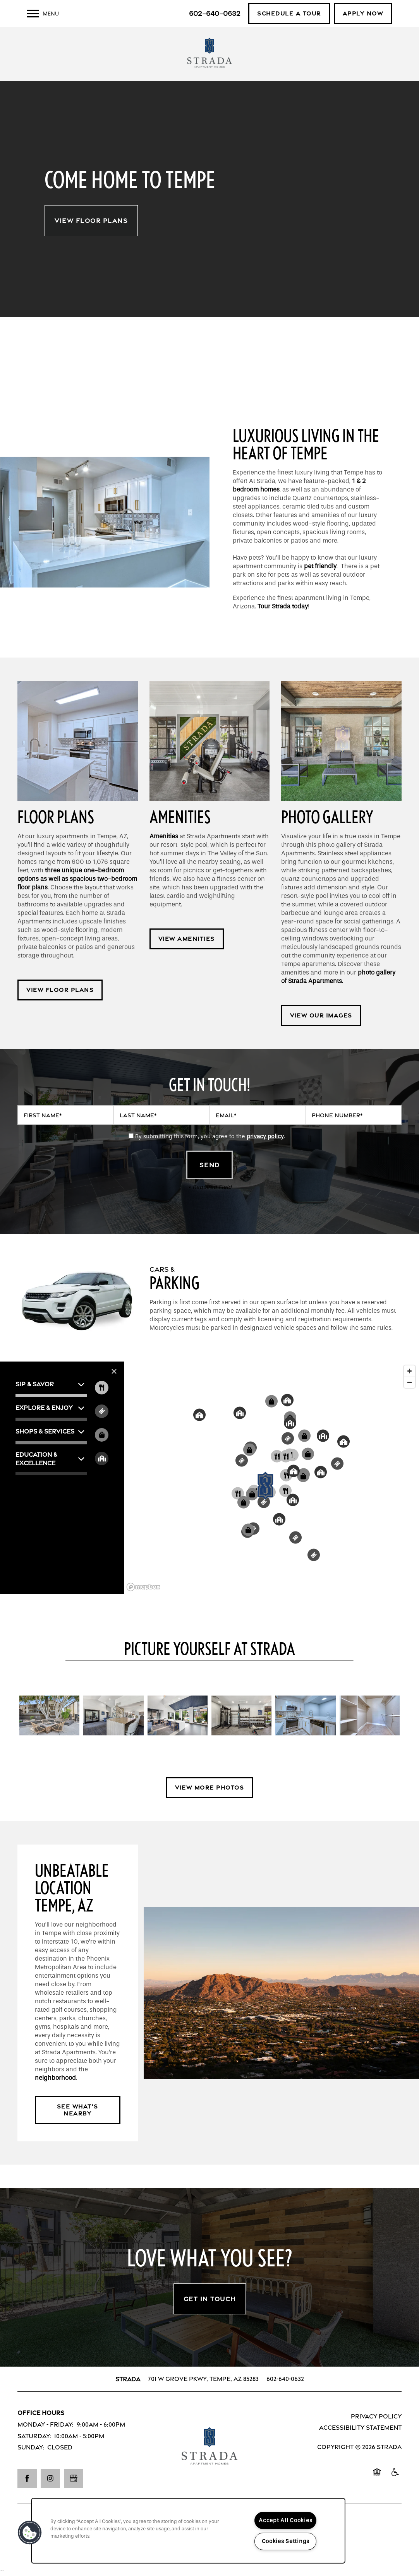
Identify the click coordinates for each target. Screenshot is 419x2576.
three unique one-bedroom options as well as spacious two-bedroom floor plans (77, 879)
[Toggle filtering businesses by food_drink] (101, 1387)
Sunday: (30, 2447)
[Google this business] (73, 2478)
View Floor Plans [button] (91, 220)
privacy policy (265, 1136)
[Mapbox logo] (143, 1587)
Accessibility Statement (360, 2427)
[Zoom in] (409, 1371)
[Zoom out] (409, 1382)
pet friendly (320, 566)
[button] (289, 13)
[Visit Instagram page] (50, 2478)
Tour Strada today (283, 606)
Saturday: (34, 2436)
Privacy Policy (376, 2416)
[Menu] (43, 13)
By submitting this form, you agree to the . (210, 1136)
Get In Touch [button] (210, 2299)
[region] (188, 2531)
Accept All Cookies (285, 2520)
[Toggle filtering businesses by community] (101, 1458)
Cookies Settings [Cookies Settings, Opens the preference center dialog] (286, 2541)
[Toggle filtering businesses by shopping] (101, 1435)
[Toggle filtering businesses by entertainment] (101, 1411)
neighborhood (55, 2077)
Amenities (163, 836)
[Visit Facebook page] (27, 2478)
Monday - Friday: (45, 2424)
